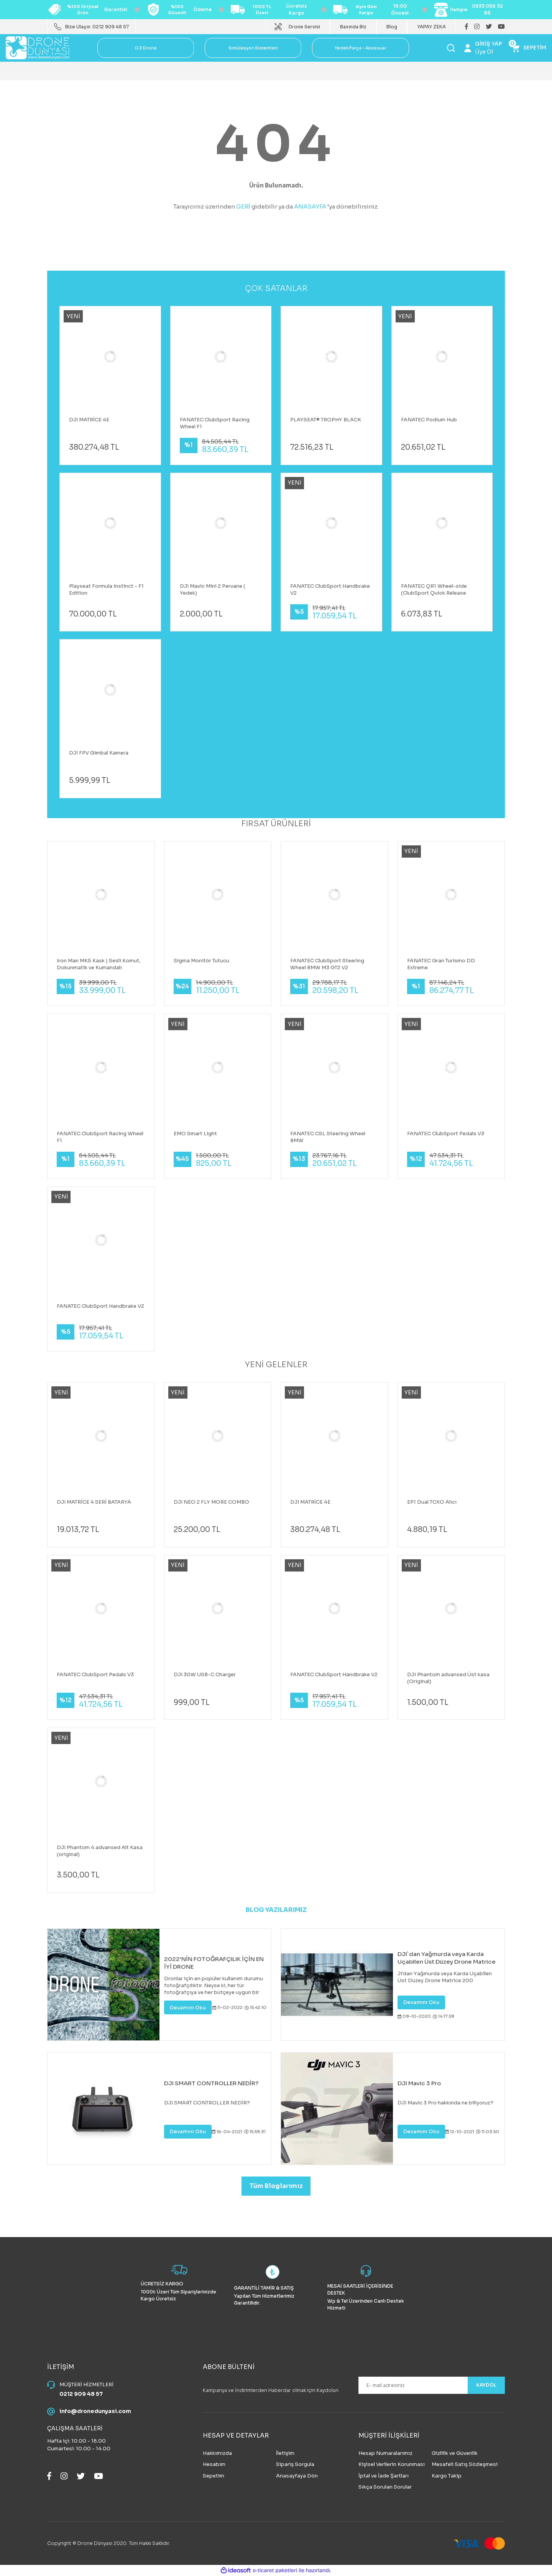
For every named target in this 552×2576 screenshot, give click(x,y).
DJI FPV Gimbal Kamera (98, 753)
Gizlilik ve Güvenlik (455, 2453)
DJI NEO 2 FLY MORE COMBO (211, 1502)
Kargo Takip (447, 2475)
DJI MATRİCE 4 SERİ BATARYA (94, 1502)
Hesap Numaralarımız (385, 2453)
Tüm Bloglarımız (276, 2186)
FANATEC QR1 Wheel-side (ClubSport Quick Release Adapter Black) (434, 590)
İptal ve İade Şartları (383, 2475)
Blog (391, 27)
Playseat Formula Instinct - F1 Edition (106, 589)
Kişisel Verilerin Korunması (391, 2464)
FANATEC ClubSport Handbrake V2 (330, 589)
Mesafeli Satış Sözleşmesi (465, 2464)
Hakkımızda (217, 2453)
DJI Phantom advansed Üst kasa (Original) (448, 1678)
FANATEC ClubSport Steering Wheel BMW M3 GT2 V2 (327, 964)
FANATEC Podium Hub (429, 419)
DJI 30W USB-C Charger (205, 1674)
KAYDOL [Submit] (482, 2385)
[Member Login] (483, 48)
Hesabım (214, 2464)
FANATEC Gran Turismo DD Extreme (441, 964)
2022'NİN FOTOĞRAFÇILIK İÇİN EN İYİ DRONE (214, 1962)
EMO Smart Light (195, 1133)
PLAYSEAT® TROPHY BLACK (325, 419)
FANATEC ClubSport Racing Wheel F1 (215, 423)
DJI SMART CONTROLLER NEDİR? (211, 2083)
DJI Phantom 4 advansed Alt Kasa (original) (100, 1851)
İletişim (285, 2453)
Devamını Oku (188, 2007)
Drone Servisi (304, 27)
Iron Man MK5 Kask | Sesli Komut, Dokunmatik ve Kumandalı (98, 964)
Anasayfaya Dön (297, 2475)
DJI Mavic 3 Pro (419, 2083)
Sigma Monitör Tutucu (201, 960)
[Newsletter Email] (431, 2385)
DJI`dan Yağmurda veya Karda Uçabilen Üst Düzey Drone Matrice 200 (447, 1958)
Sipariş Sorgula (295, 2464)
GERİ (243, 206)
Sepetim (213, 2475)
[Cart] (528, 48)
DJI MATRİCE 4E (89, 419)
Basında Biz (353, 27)
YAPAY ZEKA (431, 27)
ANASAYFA (310, 206)
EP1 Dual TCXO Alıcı (432, 1502)
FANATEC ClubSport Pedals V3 (445, 1133)
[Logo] (37, 47)
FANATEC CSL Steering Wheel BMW (327, 1137)
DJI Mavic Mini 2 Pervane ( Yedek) (212, 589)
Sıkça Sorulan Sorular (385, 2487)
